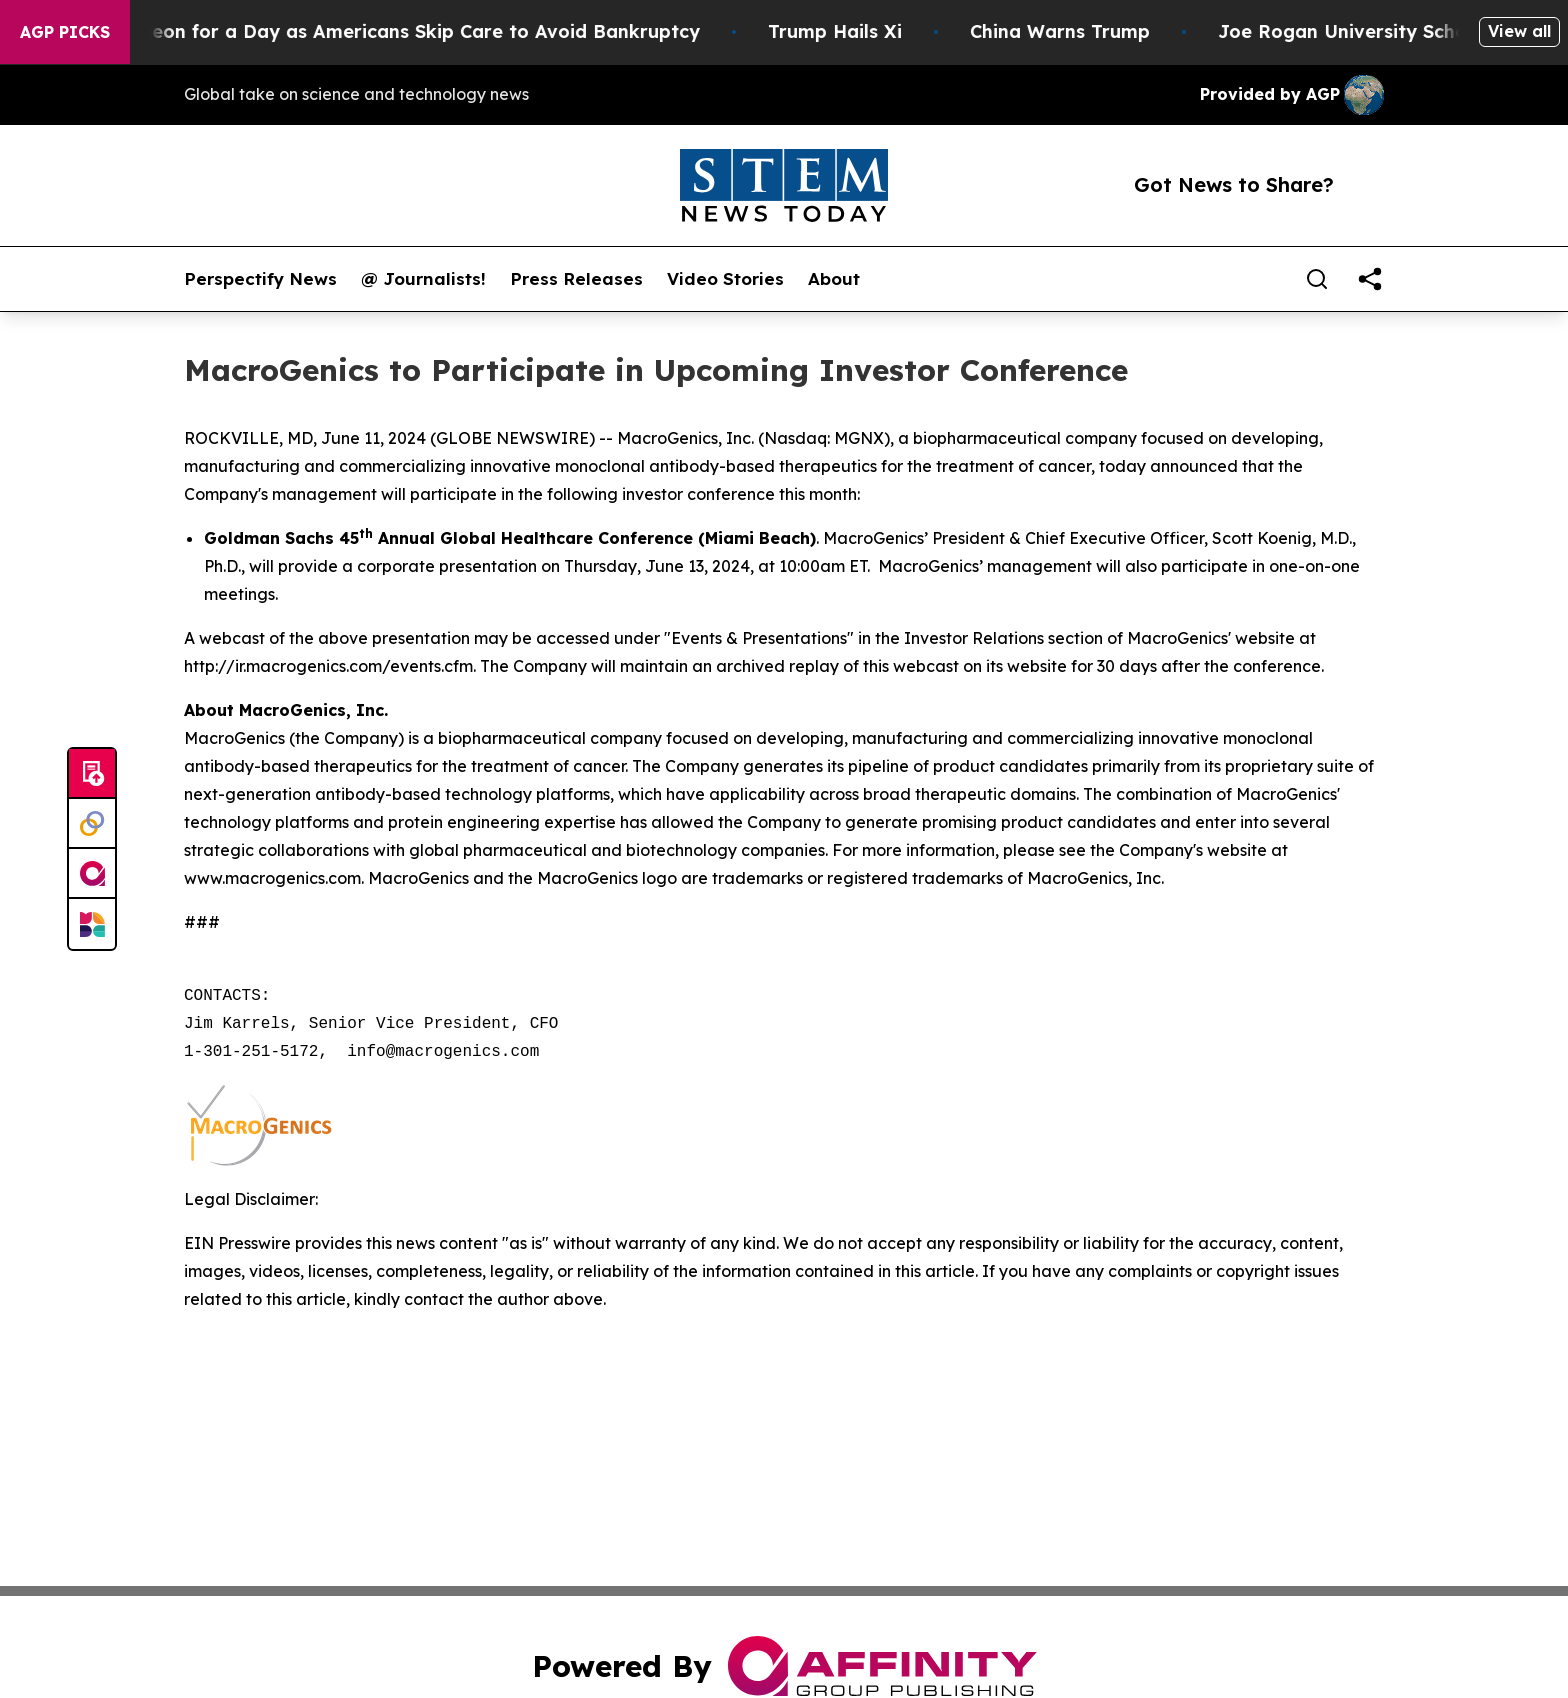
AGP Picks (65, 32)
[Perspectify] (92, 824)
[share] (1370, 279)
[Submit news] (92, 774)
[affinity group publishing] (92, 874)
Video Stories (725, 279)
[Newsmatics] (92, 924)
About (834, 279)
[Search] (1317, 279)
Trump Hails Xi (862, 31)
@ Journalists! (423, 279)
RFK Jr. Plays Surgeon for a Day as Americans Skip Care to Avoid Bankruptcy (369, 31)
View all (1519, 31)
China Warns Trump (1087, 31)
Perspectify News (260, 279)
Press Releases (576, 279)
